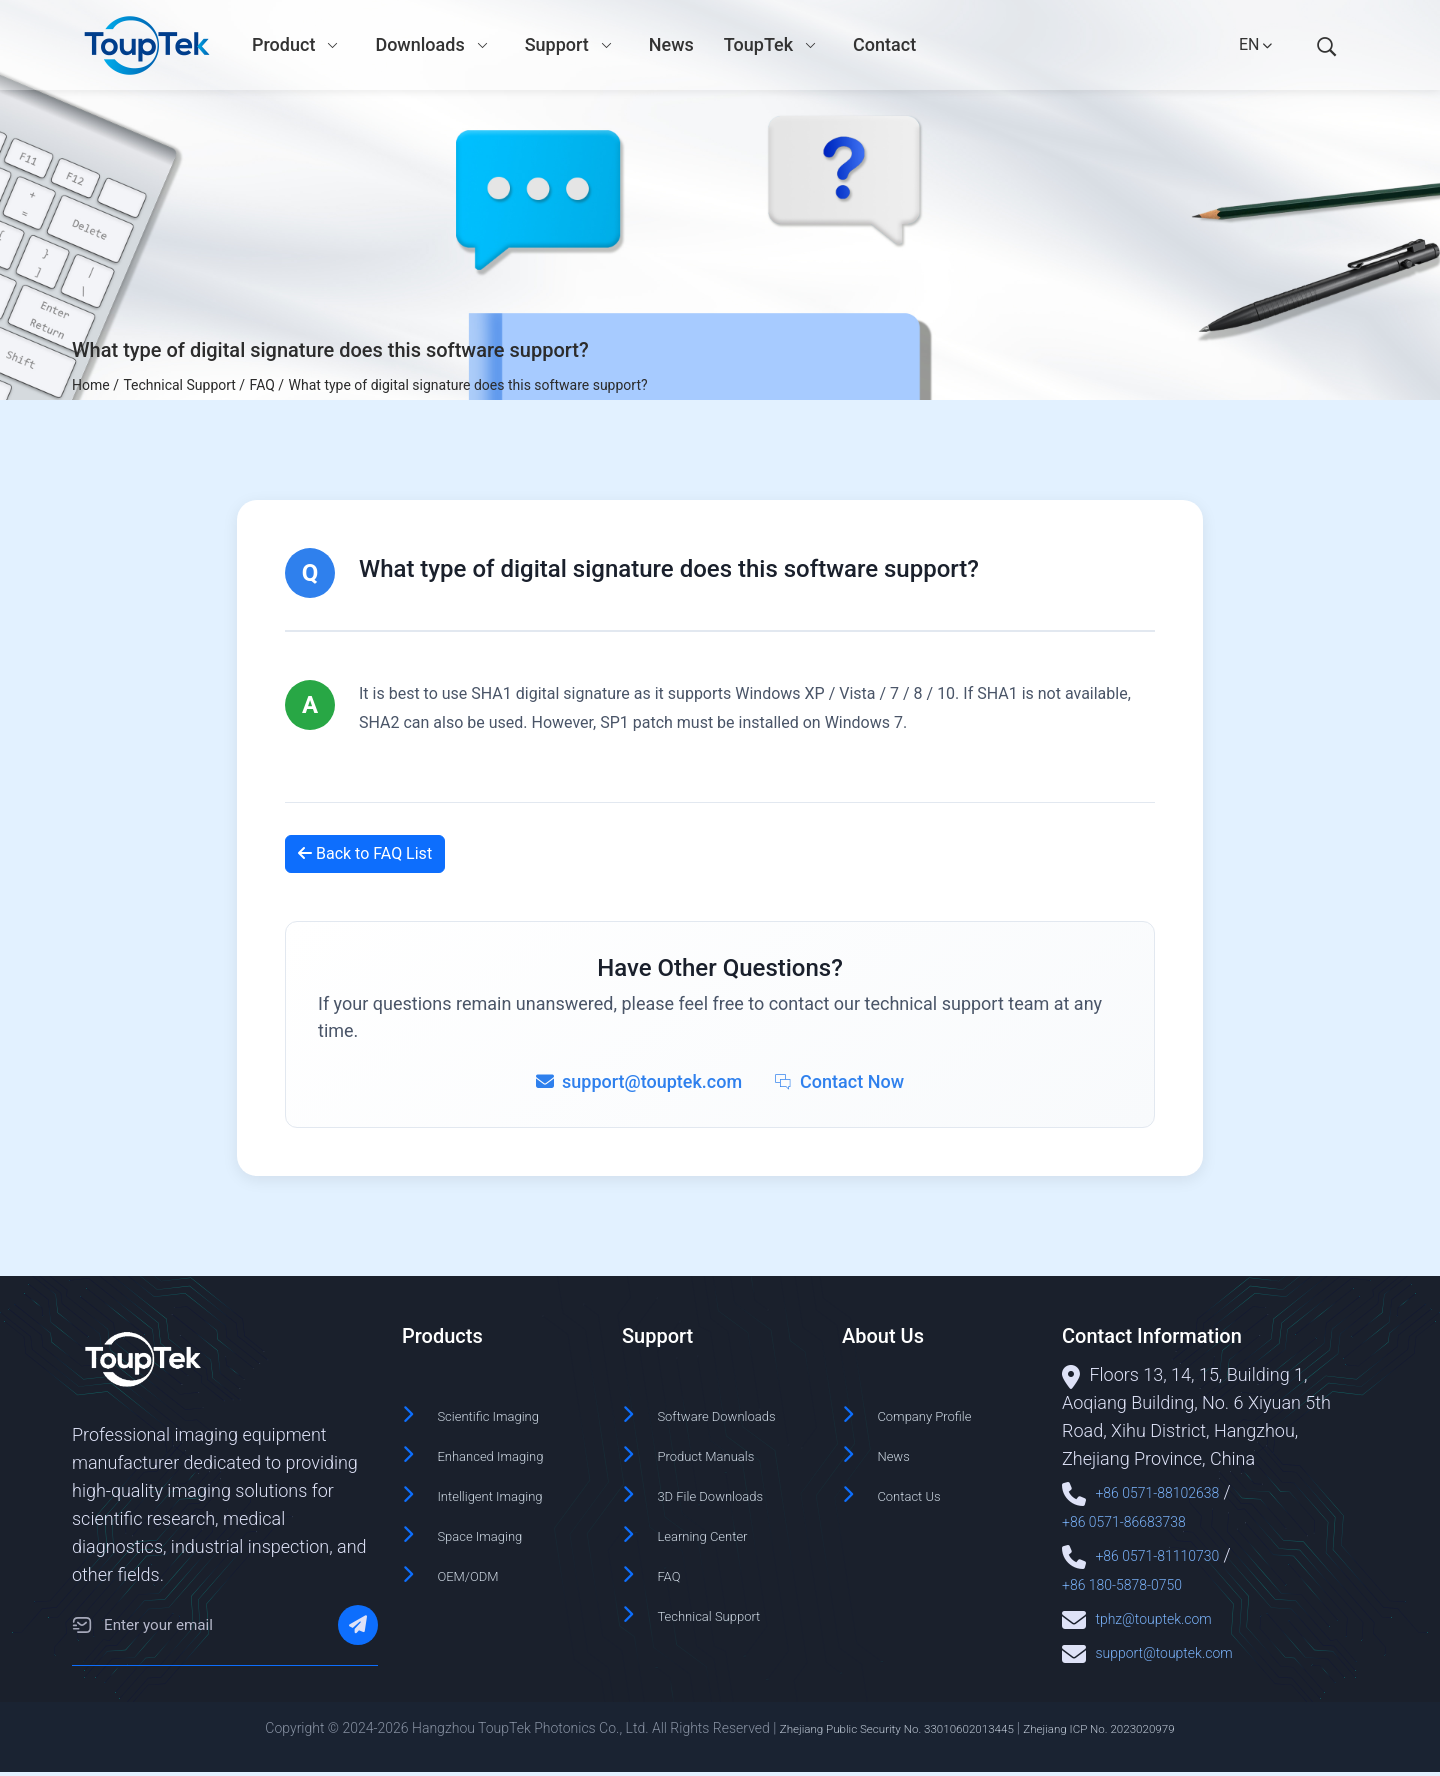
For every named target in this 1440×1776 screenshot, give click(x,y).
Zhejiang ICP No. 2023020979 (1123, 1733)
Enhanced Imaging (510, 1452)
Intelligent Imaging (510, 1490)
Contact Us (921, 1490)
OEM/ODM (479, 1566)
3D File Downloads (730, 1518)
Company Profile (942, 1414)
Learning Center (719, 1556)
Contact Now (839, 1081)
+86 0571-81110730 (1175, 1552)
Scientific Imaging (507, 1414)
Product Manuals (724, 1480)
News (899, 1452)
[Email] (82, 1630)
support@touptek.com (1183, 1646)
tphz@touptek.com (1170, 1613)
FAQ (673, 1594)
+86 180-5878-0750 (1139, 1580)
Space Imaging (496, 1528)
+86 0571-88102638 (1175, 1491)
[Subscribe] (358, 1630)
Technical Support (728, 1632)
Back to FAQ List (365, 853)
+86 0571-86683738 (1142, 1519)
